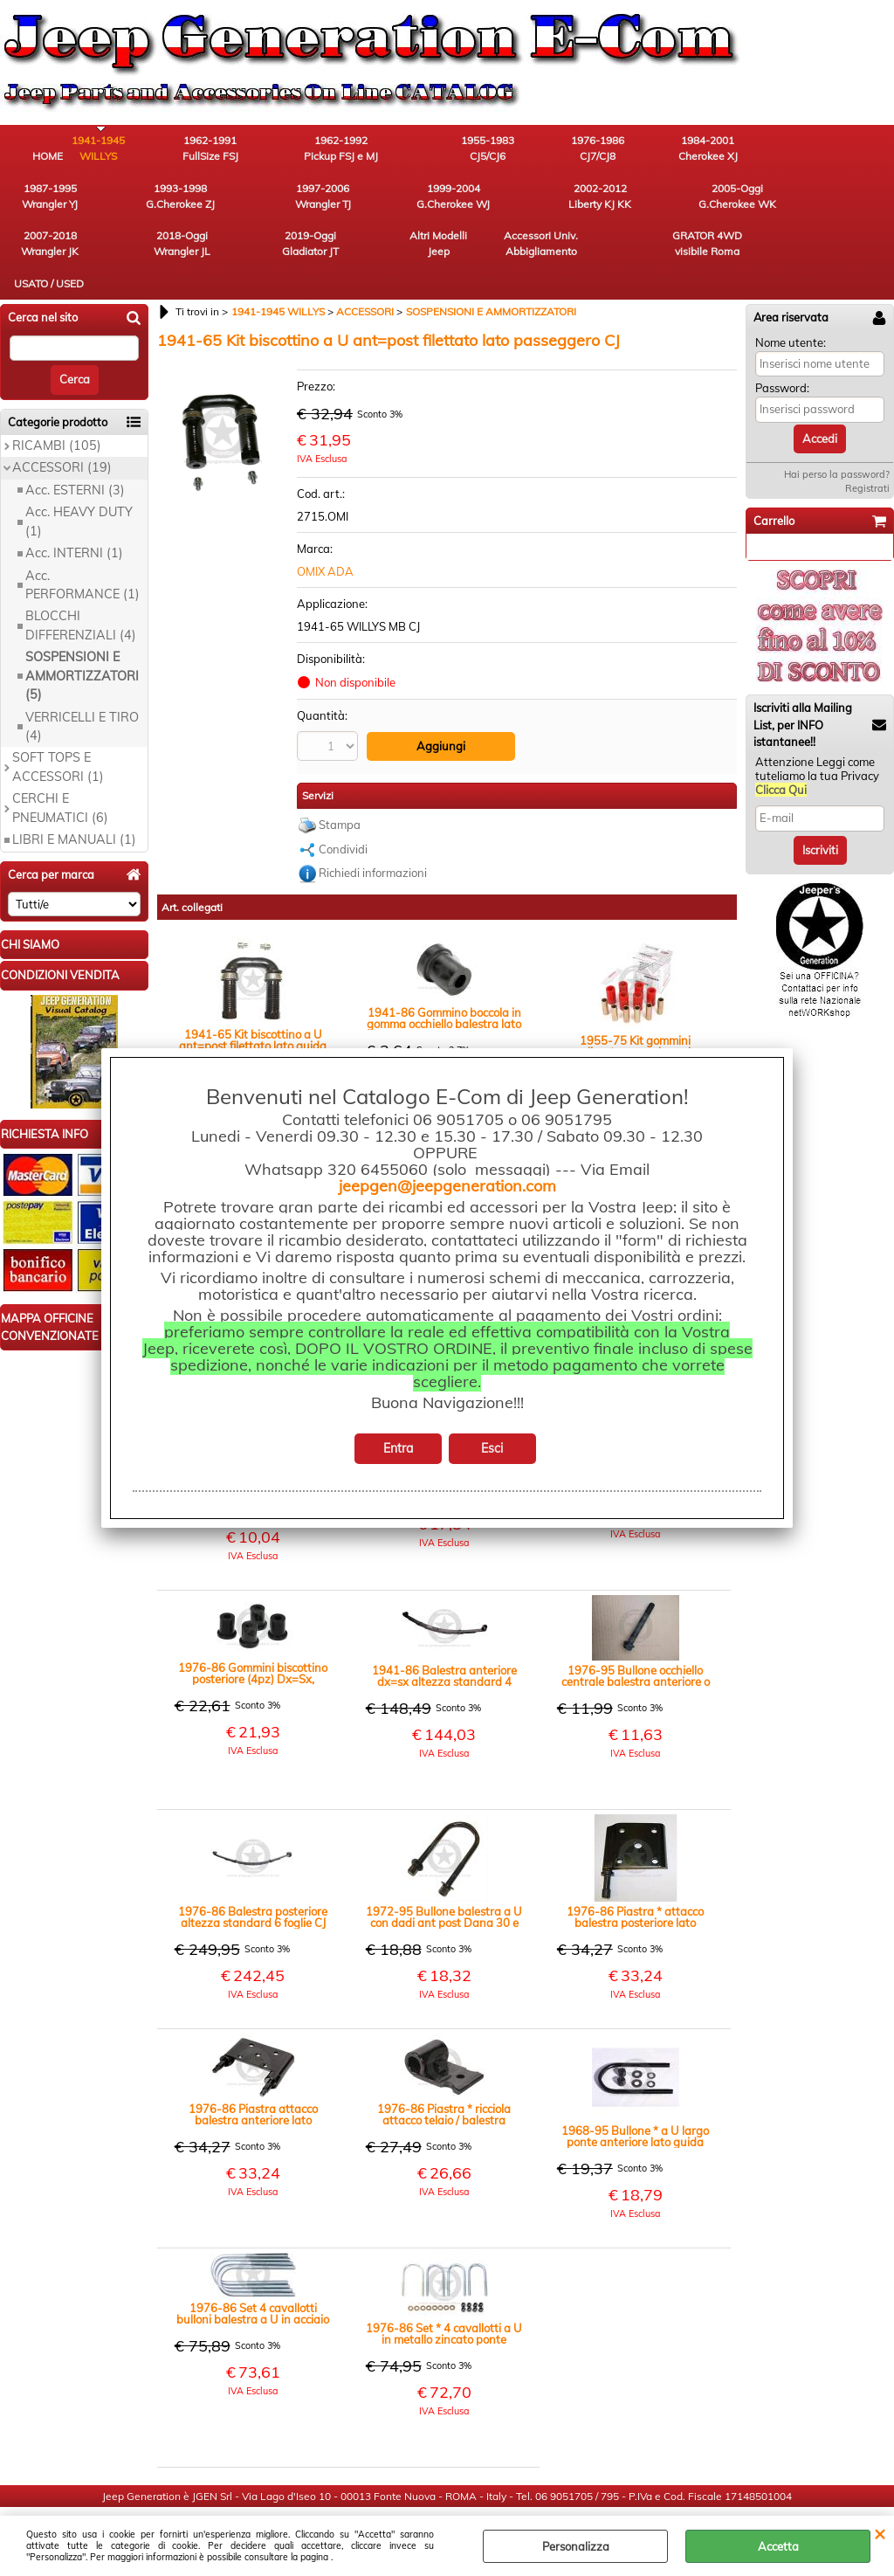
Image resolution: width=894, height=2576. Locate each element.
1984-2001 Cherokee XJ (624, 149)
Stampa (340, 797)
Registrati (867, 460)
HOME (48, 156)
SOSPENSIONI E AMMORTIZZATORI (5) (82, 647)
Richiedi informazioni (373, 845)
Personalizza (575, 2546)
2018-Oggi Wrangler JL (528, 197)
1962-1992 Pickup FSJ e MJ (336, 149)
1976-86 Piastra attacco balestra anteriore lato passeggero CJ (253, 2086)
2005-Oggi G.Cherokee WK (336, 197)
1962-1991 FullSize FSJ (240, 149)
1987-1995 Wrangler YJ (720, 149)
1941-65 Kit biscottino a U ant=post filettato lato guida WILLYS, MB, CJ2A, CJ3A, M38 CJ (253, 1011)
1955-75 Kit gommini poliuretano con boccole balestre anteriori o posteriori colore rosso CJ (635, 1017)
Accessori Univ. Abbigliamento (817, 197)
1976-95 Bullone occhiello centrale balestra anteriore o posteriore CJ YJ (635, 1647)
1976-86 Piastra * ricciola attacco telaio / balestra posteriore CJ (444, 2086)
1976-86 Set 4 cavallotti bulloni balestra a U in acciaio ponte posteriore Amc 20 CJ (252, 2285)
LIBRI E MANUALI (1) (74, 811)
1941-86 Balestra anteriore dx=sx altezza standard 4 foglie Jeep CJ (444, 1647)
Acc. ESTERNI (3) (75, 462)
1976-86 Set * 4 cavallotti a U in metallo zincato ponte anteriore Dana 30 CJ (444, 2305)
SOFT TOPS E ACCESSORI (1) (58, 739)
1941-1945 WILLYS (144, 149)
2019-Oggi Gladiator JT (624, 197)
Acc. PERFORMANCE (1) (82, 556)
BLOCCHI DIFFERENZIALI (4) (80, 597)
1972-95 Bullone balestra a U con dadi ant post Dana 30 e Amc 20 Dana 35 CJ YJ (444, 1888)
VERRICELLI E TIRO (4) (82, 697)
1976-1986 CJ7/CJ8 (528, 149)
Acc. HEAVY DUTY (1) (79, 493)
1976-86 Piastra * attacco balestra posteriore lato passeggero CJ (635, 1888)
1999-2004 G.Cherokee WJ (144, 197)
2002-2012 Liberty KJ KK (240, 197)
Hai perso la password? (837, 446)
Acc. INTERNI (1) (74, 525)
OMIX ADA (325, 543)
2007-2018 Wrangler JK (432, 197)
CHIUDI (879, 2533)
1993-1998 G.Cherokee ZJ (816, 149)
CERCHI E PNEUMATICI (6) (60, 780)
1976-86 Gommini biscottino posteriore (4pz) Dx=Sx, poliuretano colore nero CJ (252, 1644)
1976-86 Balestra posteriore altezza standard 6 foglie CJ (252, 1888)
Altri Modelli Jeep (720, 197)
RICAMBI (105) (56, 417)
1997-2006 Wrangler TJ (48, 197)
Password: (782, 360)
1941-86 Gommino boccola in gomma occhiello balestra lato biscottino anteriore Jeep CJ (444, 989)
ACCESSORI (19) (62, 439)
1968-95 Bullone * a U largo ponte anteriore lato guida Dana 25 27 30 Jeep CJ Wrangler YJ (635, 2107)
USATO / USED (144, 254)
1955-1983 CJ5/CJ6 (432, 149)
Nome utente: (790, 314)
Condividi (343, 820)
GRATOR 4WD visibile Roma (48, 246)
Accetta (778, 2546)
